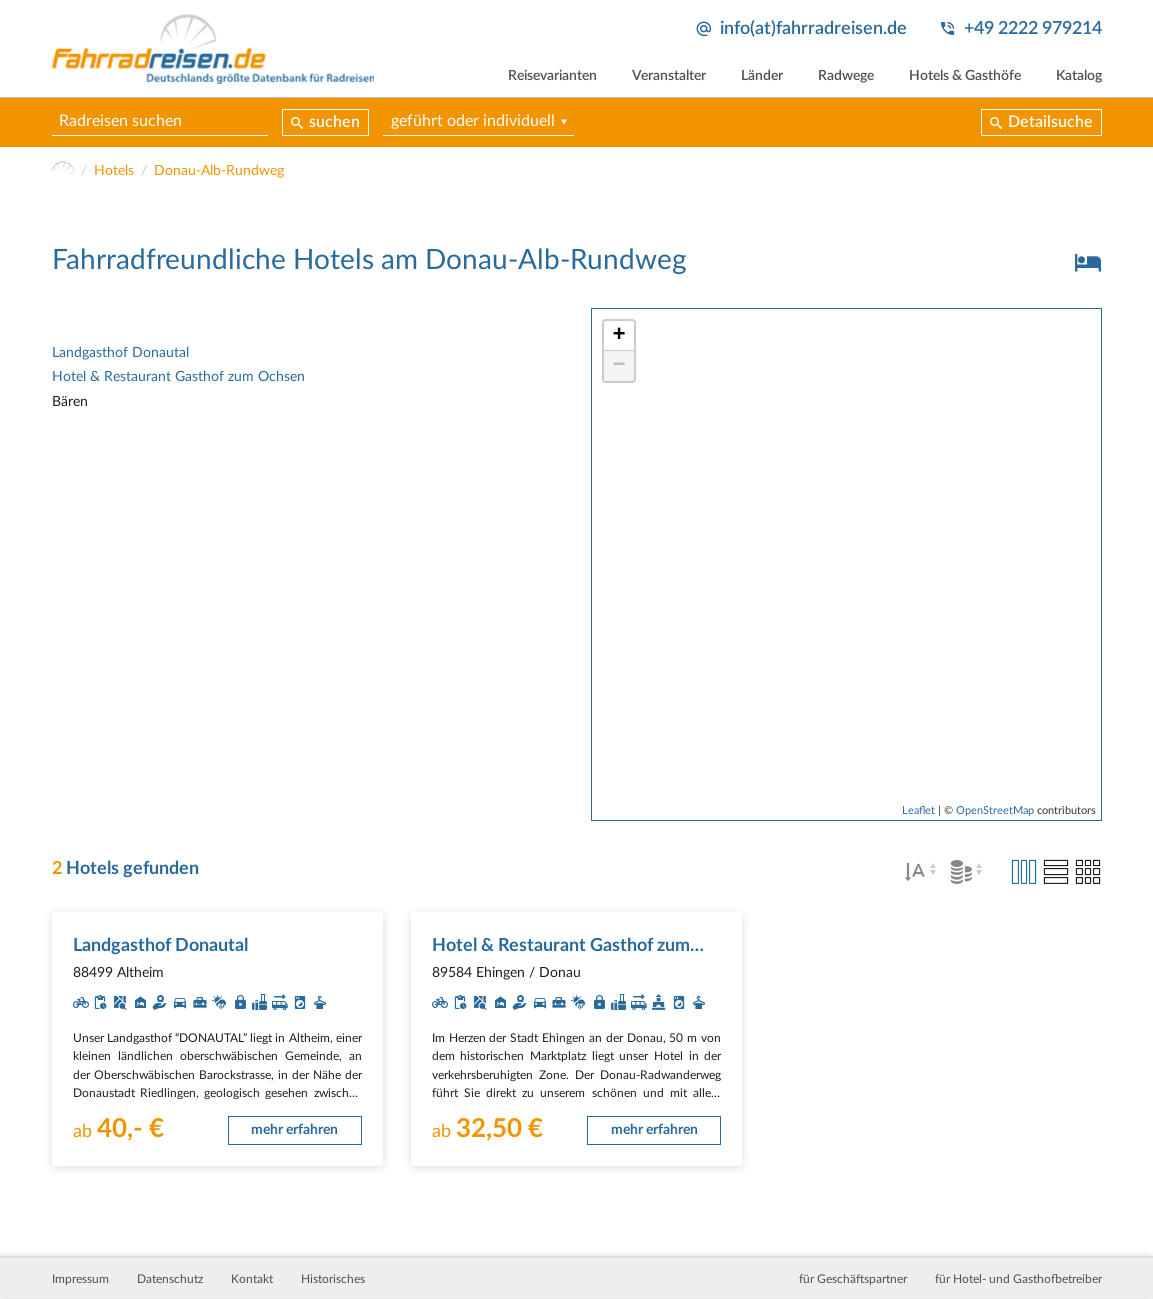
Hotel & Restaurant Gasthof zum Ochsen (178, 377)
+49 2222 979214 (1033, 28)
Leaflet (918, 810)
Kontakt (252, 1279)
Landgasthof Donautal (120, 353)
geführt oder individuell (473, 121)
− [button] (618, 366)
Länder (762, 76)
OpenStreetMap (995, 810)
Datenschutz (170, 1279)
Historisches (333, 1279)
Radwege (846, 76)
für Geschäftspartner (853, 1279)
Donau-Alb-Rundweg (219, 171)
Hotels (114, 171)
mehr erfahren (294, 1130)
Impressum (80, 1279)
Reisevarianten (552, 76)
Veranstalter (669, 76)
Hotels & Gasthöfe (965, 76)
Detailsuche (1050, 122)
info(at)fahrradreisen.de (813, 28)
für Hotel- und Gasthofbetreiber (1018, 1279)
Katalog (1079, 76)
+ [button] (618, 336)
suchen (334, 122)
